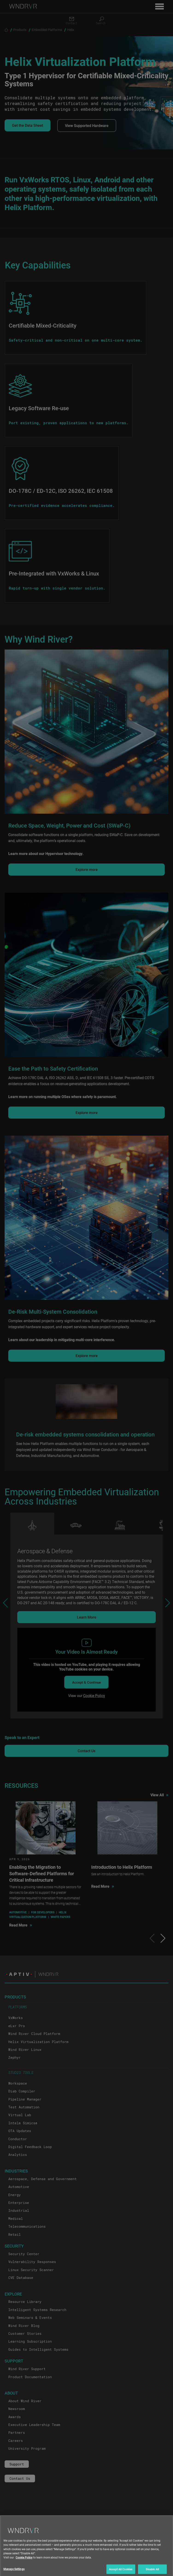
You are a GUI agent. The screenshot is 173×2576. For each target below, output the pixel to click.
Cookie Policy (24, 2565)
